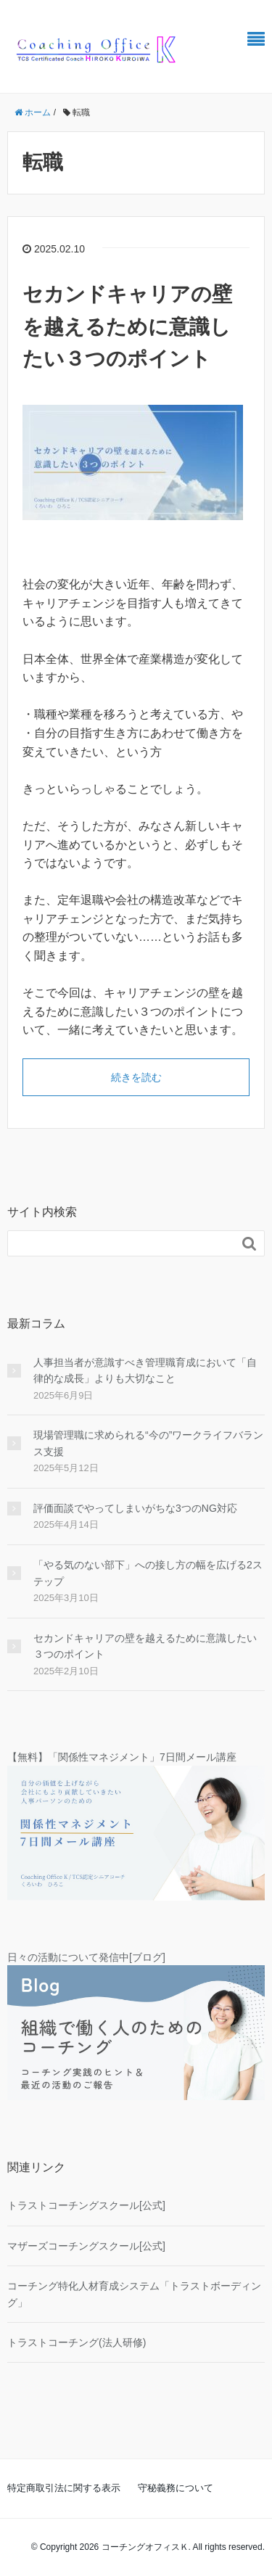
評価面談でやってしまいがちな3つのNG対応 (135, 1508)
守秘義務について (175, 2487)
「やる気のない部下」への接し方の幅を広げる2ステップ (148, 1573)
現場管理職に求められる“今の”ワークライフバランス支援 (148, 1443)
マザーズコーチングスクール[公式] (86, 2246)
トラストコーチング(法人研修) (76, 2342)
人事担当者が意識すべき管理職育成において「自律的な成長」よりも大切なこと (145, 1370)
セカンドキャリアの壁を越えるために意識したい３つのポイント (127, 327)
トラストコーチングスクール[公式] (86, 2205)
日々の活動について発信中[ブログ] (86, 1957)
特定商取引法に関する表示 (63, 2487)
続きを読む (136, 1077)
